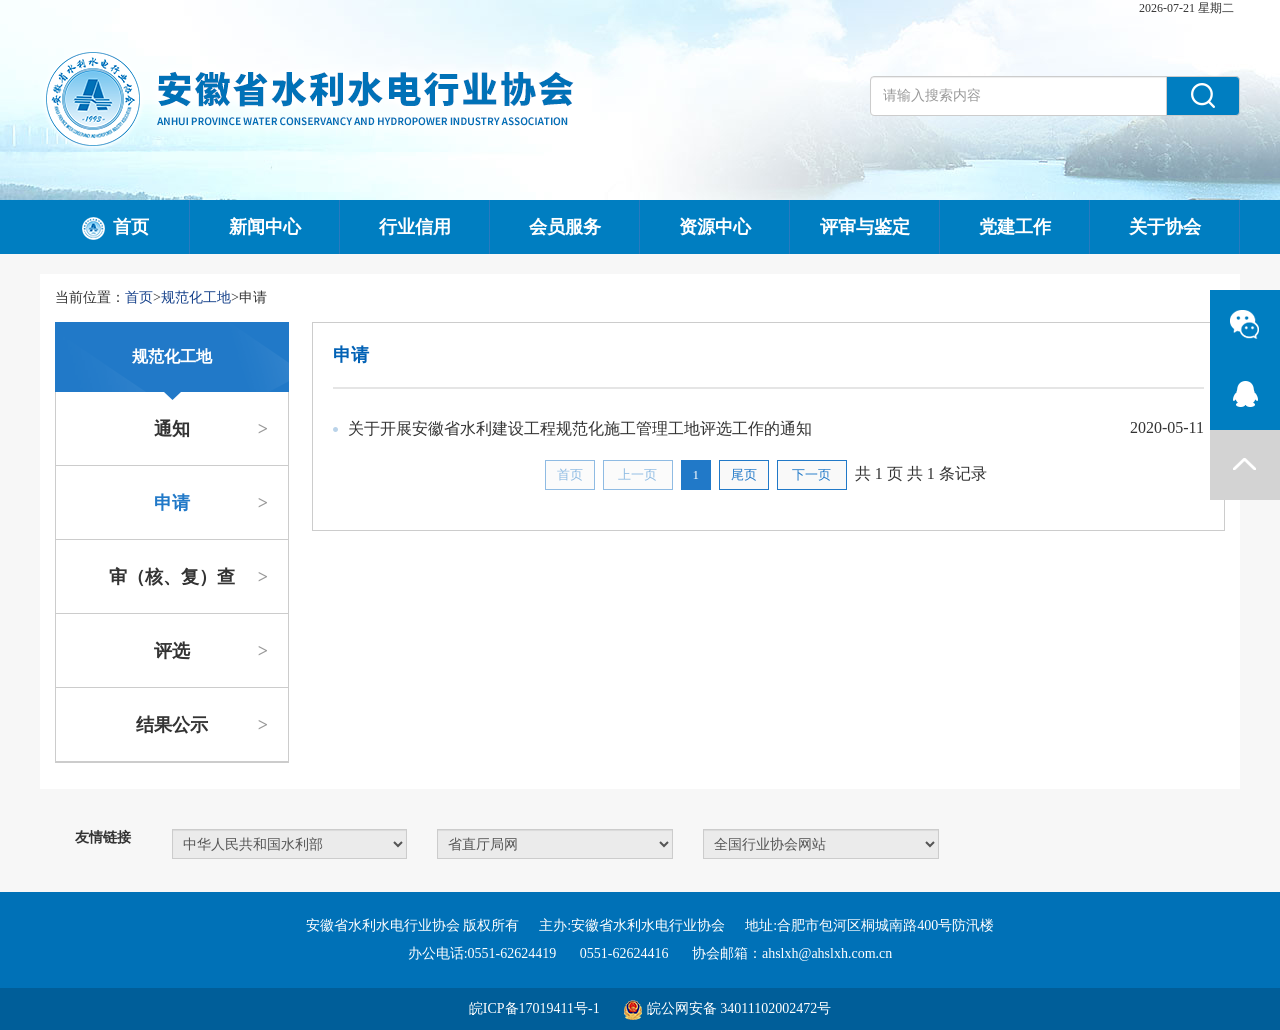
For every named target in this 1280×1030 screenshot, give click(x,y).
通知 (211, 429)
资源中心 (715, 227)
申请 (211, 503)
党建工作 (1015, 227)
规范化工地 (196, 297)
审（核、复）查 (188, 577)
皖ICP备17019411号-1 (534, 1008)
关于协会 (1165, 227)
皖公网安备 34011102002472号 (739, 1008)
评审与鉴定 (865, 227)
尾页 (744, 474)
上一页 (637, 474)
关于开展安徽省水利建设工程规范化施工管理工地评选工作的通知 (580, 428)
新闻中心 (265, 227)
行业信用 (415, 227)
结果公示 (202, 725)
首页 (115, 229)
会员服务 (565, 227)
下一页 (811, 474)
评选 (211, 651)
